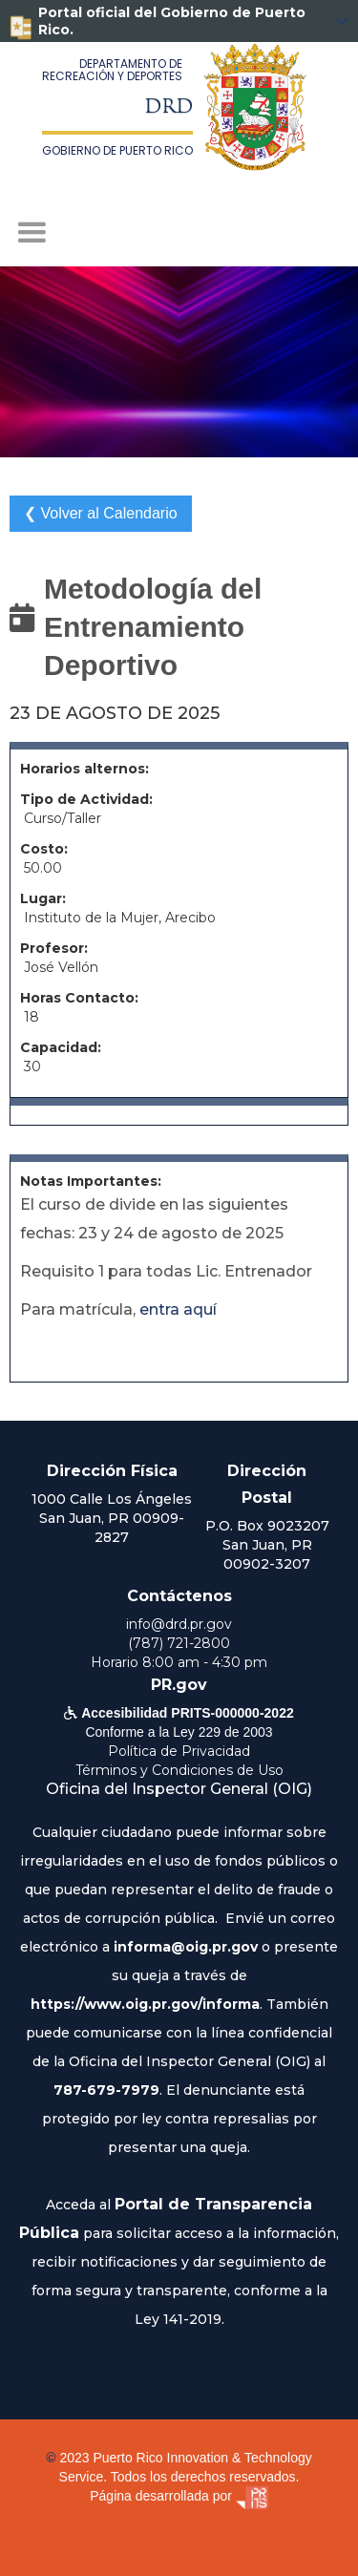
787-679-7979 (106, 2090)
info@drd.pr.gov (179, 1624)
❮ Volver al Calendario (101, 513)
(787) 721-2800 (179, 1643)
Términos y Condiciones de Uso (179, 1770)
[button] (179, 232)
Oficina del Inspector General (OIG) (179, 1789)
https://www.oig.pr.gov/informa (145, 2004)
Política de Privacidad (179, 1751)
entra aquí (178, 1309)
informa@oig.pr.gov (186, 1946)
